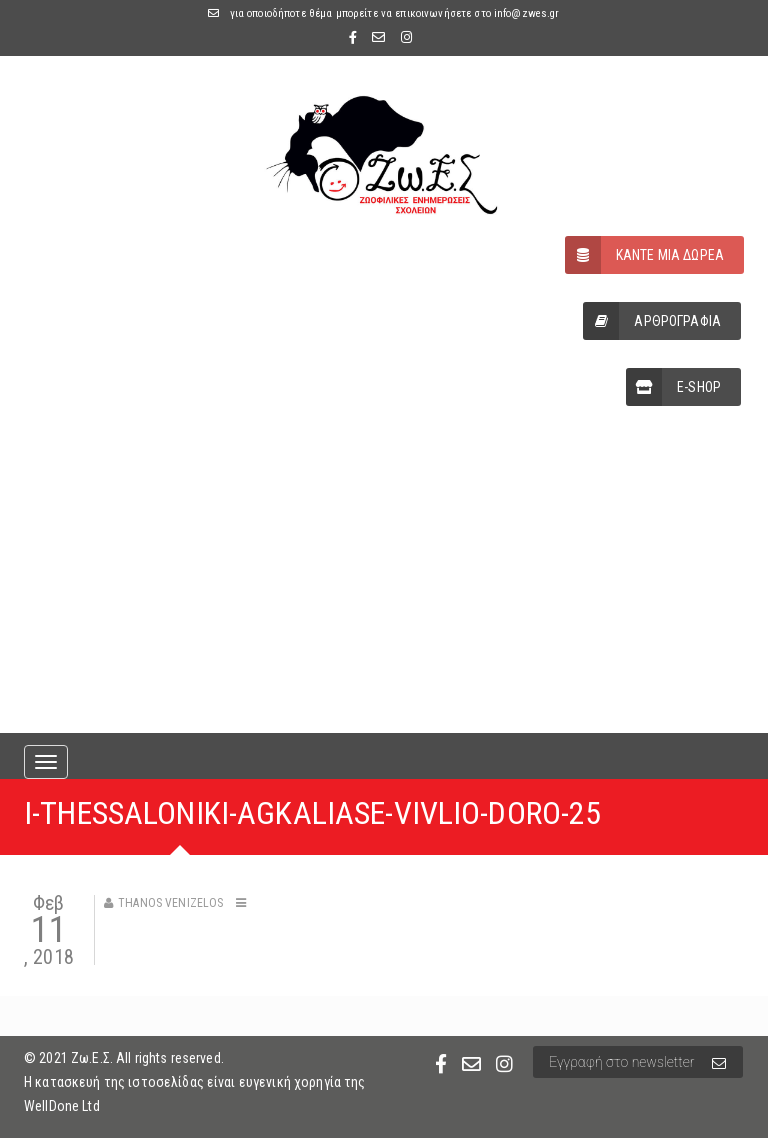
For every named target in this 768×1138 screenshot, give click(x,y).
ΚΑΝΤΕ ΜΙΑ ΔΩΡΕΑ (644, 255)
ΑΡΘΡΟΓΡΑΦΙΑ (652, 321)
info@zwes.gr (527, 13)
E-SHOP (673, 387)
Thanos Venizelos (170, 903)
